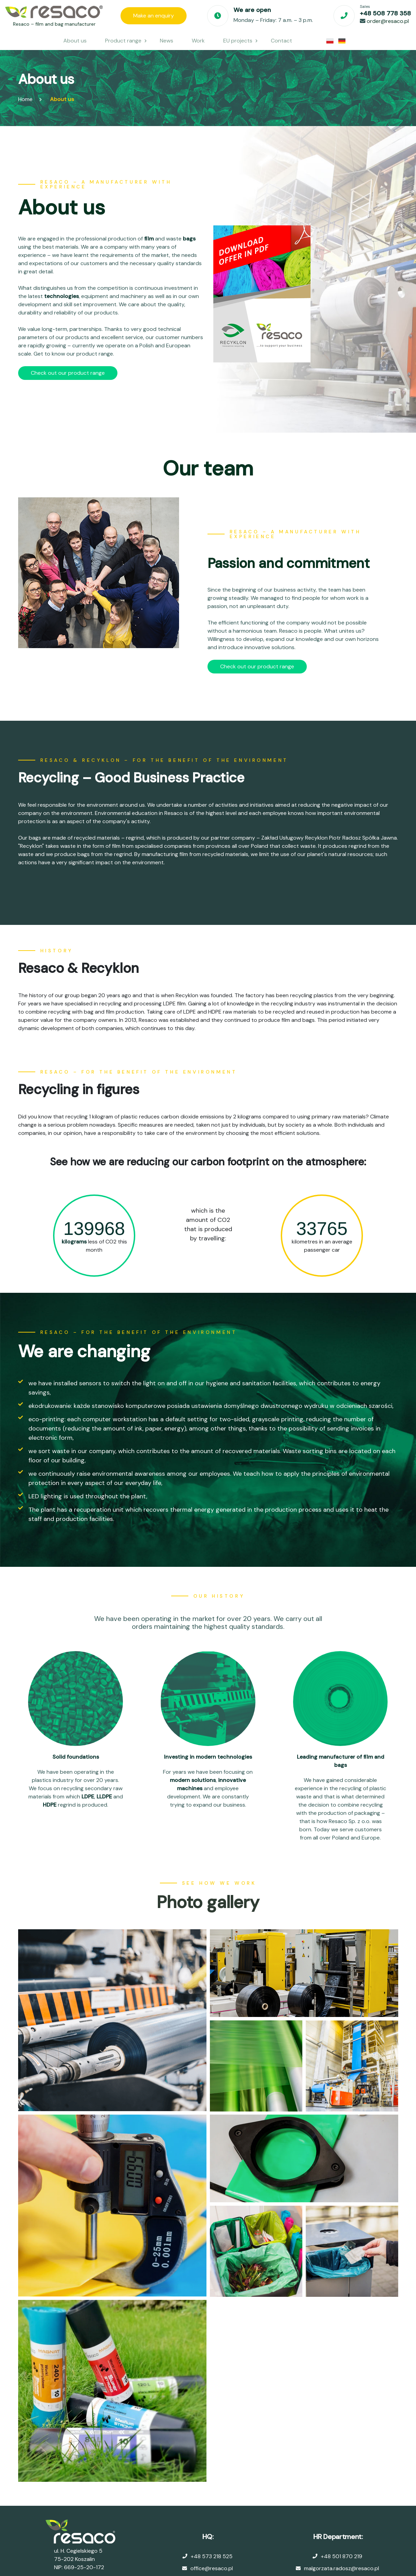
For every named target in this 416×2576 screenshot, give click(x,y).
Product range (123, 40)
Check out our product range (68, 372)
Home (25, 99)
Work (198, 40)
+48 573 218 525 (211, 2556)
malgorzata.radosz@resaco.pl (341, 2568)
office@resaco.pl (211, 2568)
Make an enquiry (153, 15)
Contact (281, 40)
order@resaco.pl (388, 21)
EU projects (237, 40)
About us (75, 40)
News (166, 40)
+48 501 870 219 (341, 2556)
